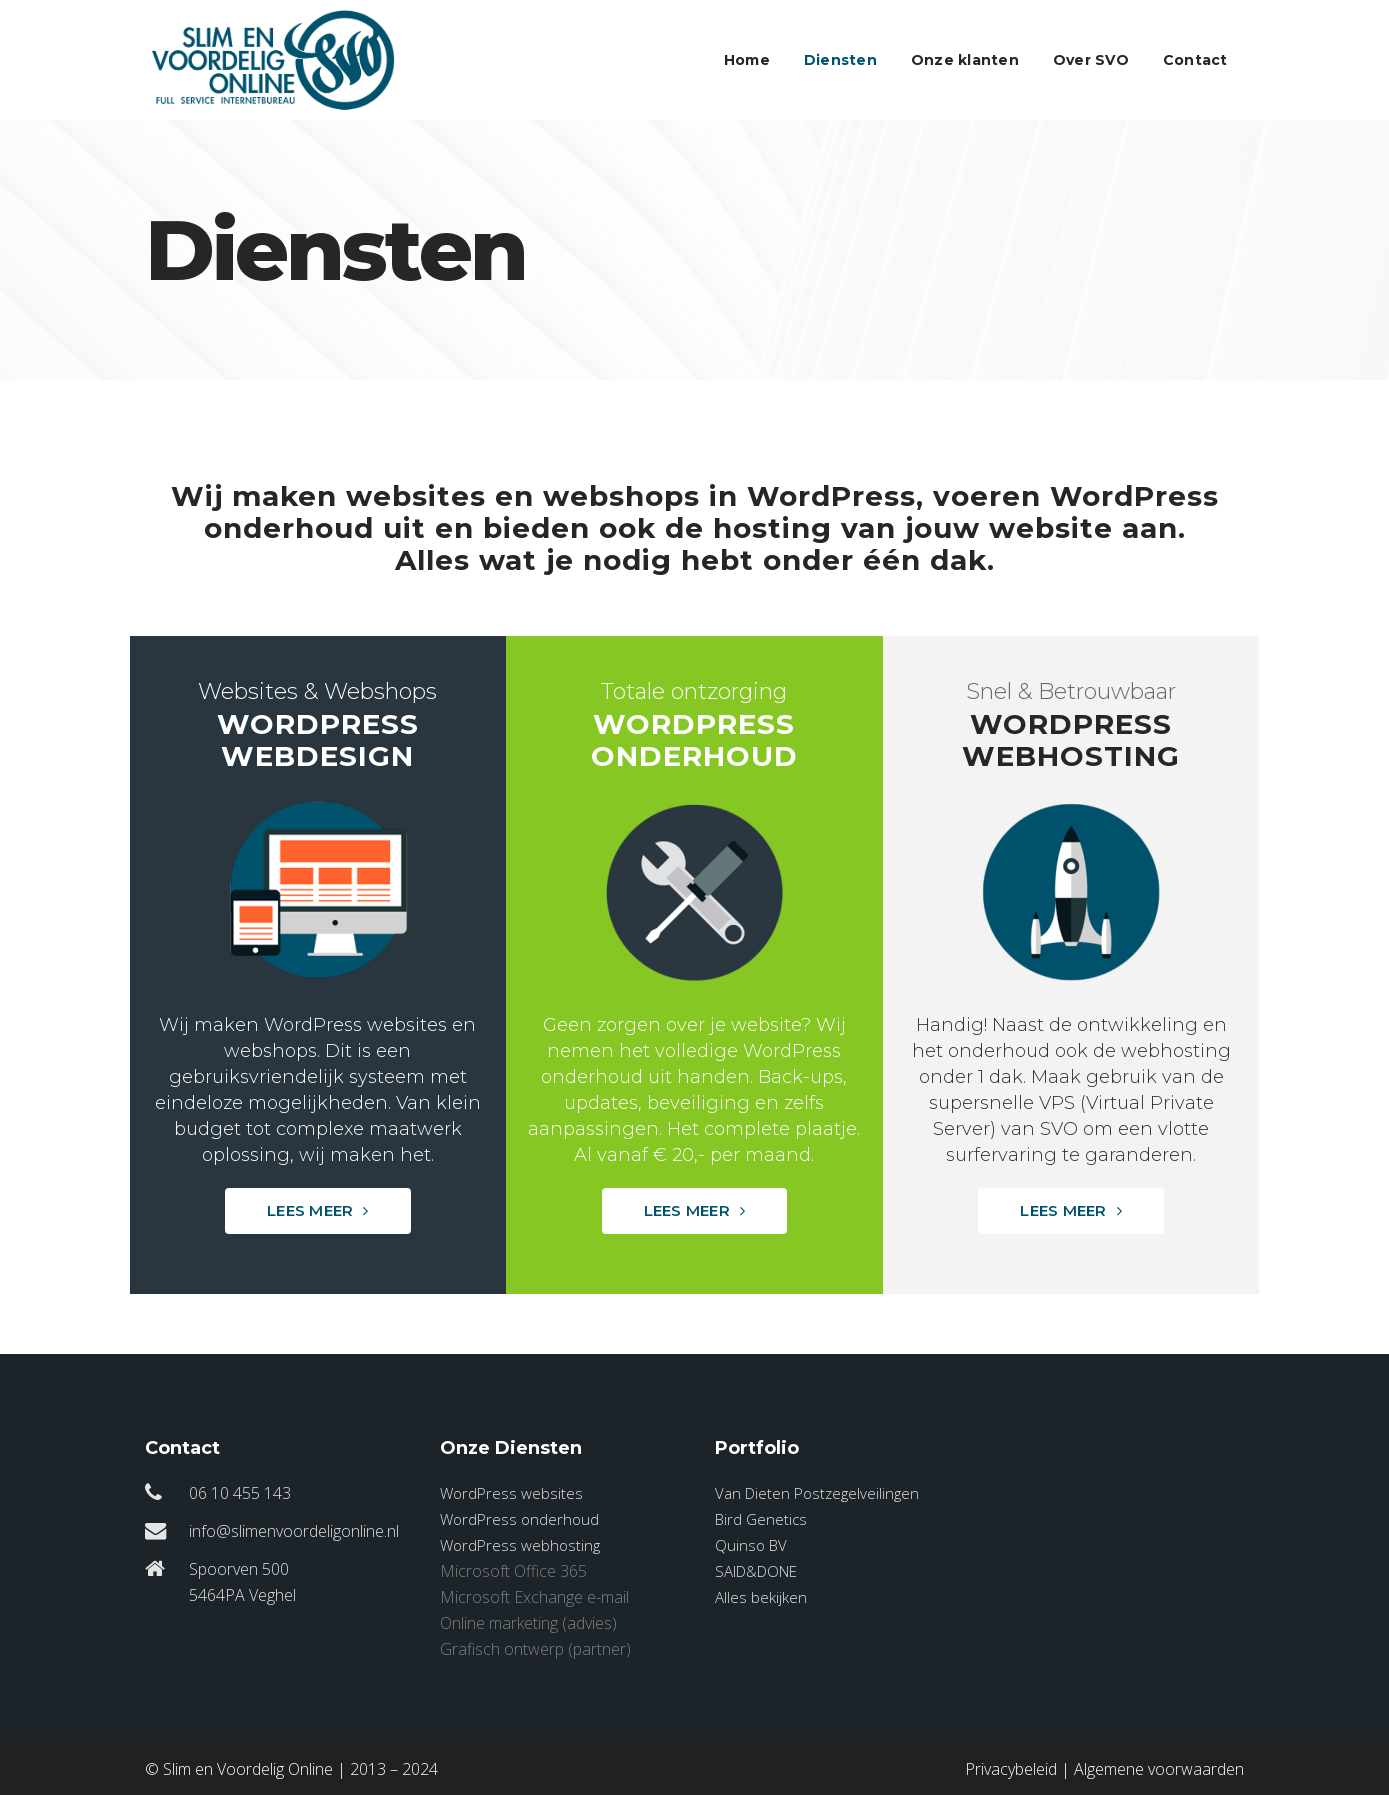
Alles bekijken (761, 1597)
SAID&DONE (756, 1571)
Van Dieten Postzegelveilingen (817, 1493)
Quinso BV (751, 1545)
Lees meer (318, 1210)
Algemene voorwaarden (1159, 1769)
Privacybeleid (1011, 1769)
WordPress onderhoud (519, 1519)
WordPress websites (511, 1493)
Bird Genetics (761, 1519)
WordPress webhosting (520, 1545)
